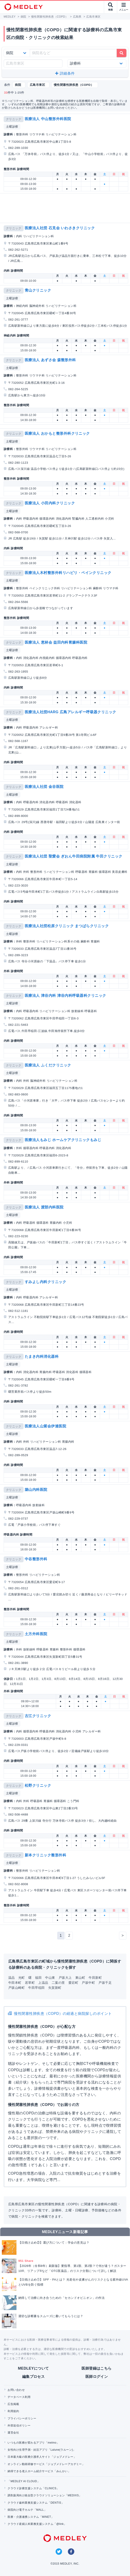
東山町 (80, 1977)
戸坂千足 (105, 1982)
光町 (21, 1977)
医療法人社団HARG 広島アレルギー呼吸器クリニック (70, 712)
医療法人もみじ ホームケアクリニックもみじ (63, 1140)
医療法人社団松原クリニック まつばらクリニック (67, 926)
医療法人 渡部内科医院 (44, 1207)
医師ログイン (96, 2377)
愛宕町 (73, 1982)
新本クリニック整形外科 (45, 1855)
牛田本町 (15, 1982)
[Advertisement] (66, 208)
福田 (38, 1977)
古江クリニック (38, 1716)
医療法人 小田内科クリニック (50, 503)
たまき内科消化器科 (42, 1356)
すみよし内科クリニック (45, 1282)
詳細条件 (65, 73)
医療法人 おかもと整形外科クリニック (57, 433)
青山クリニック (38, 290)
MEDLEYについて (33, 2368)
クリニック (13, 119)
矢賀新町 (55, 1987)
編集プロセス (33, 2377)
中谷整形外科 (36, 1559)
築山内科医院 (36, 1490)
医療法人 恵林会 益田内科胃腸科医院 (56, 642)
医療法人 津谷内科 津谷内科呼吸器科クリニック (65, 995)
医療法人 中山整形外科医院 (48, 119)
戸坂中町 (88, 1982)
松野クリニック (38, 1785)
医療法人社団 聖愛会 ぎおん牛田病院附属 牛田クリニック (73, 856)
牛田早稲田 (36, 1987)
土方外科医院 (36, 1634)
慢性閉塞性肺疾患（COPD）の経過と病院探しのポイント (63, 2014)
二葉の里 (58, 1982)
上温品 (43, 1982)
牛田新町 (95, 1977)
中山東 (50, 1977)
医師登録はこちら (96, 2368)
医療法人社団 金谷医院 (44, 787)
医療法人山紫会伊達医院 (45, 1426)
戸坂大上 (65, 1977)
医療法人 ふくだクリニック (48, 1065)
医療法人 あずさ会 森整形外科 (50, 360)
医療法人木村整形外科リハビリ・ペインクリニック (68, 573)
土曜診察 (12, 126)
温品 (11, 1977)
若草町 (30, 1982)
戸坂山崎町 (16, 1987)
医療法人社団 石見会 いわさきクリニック (60, 228)
